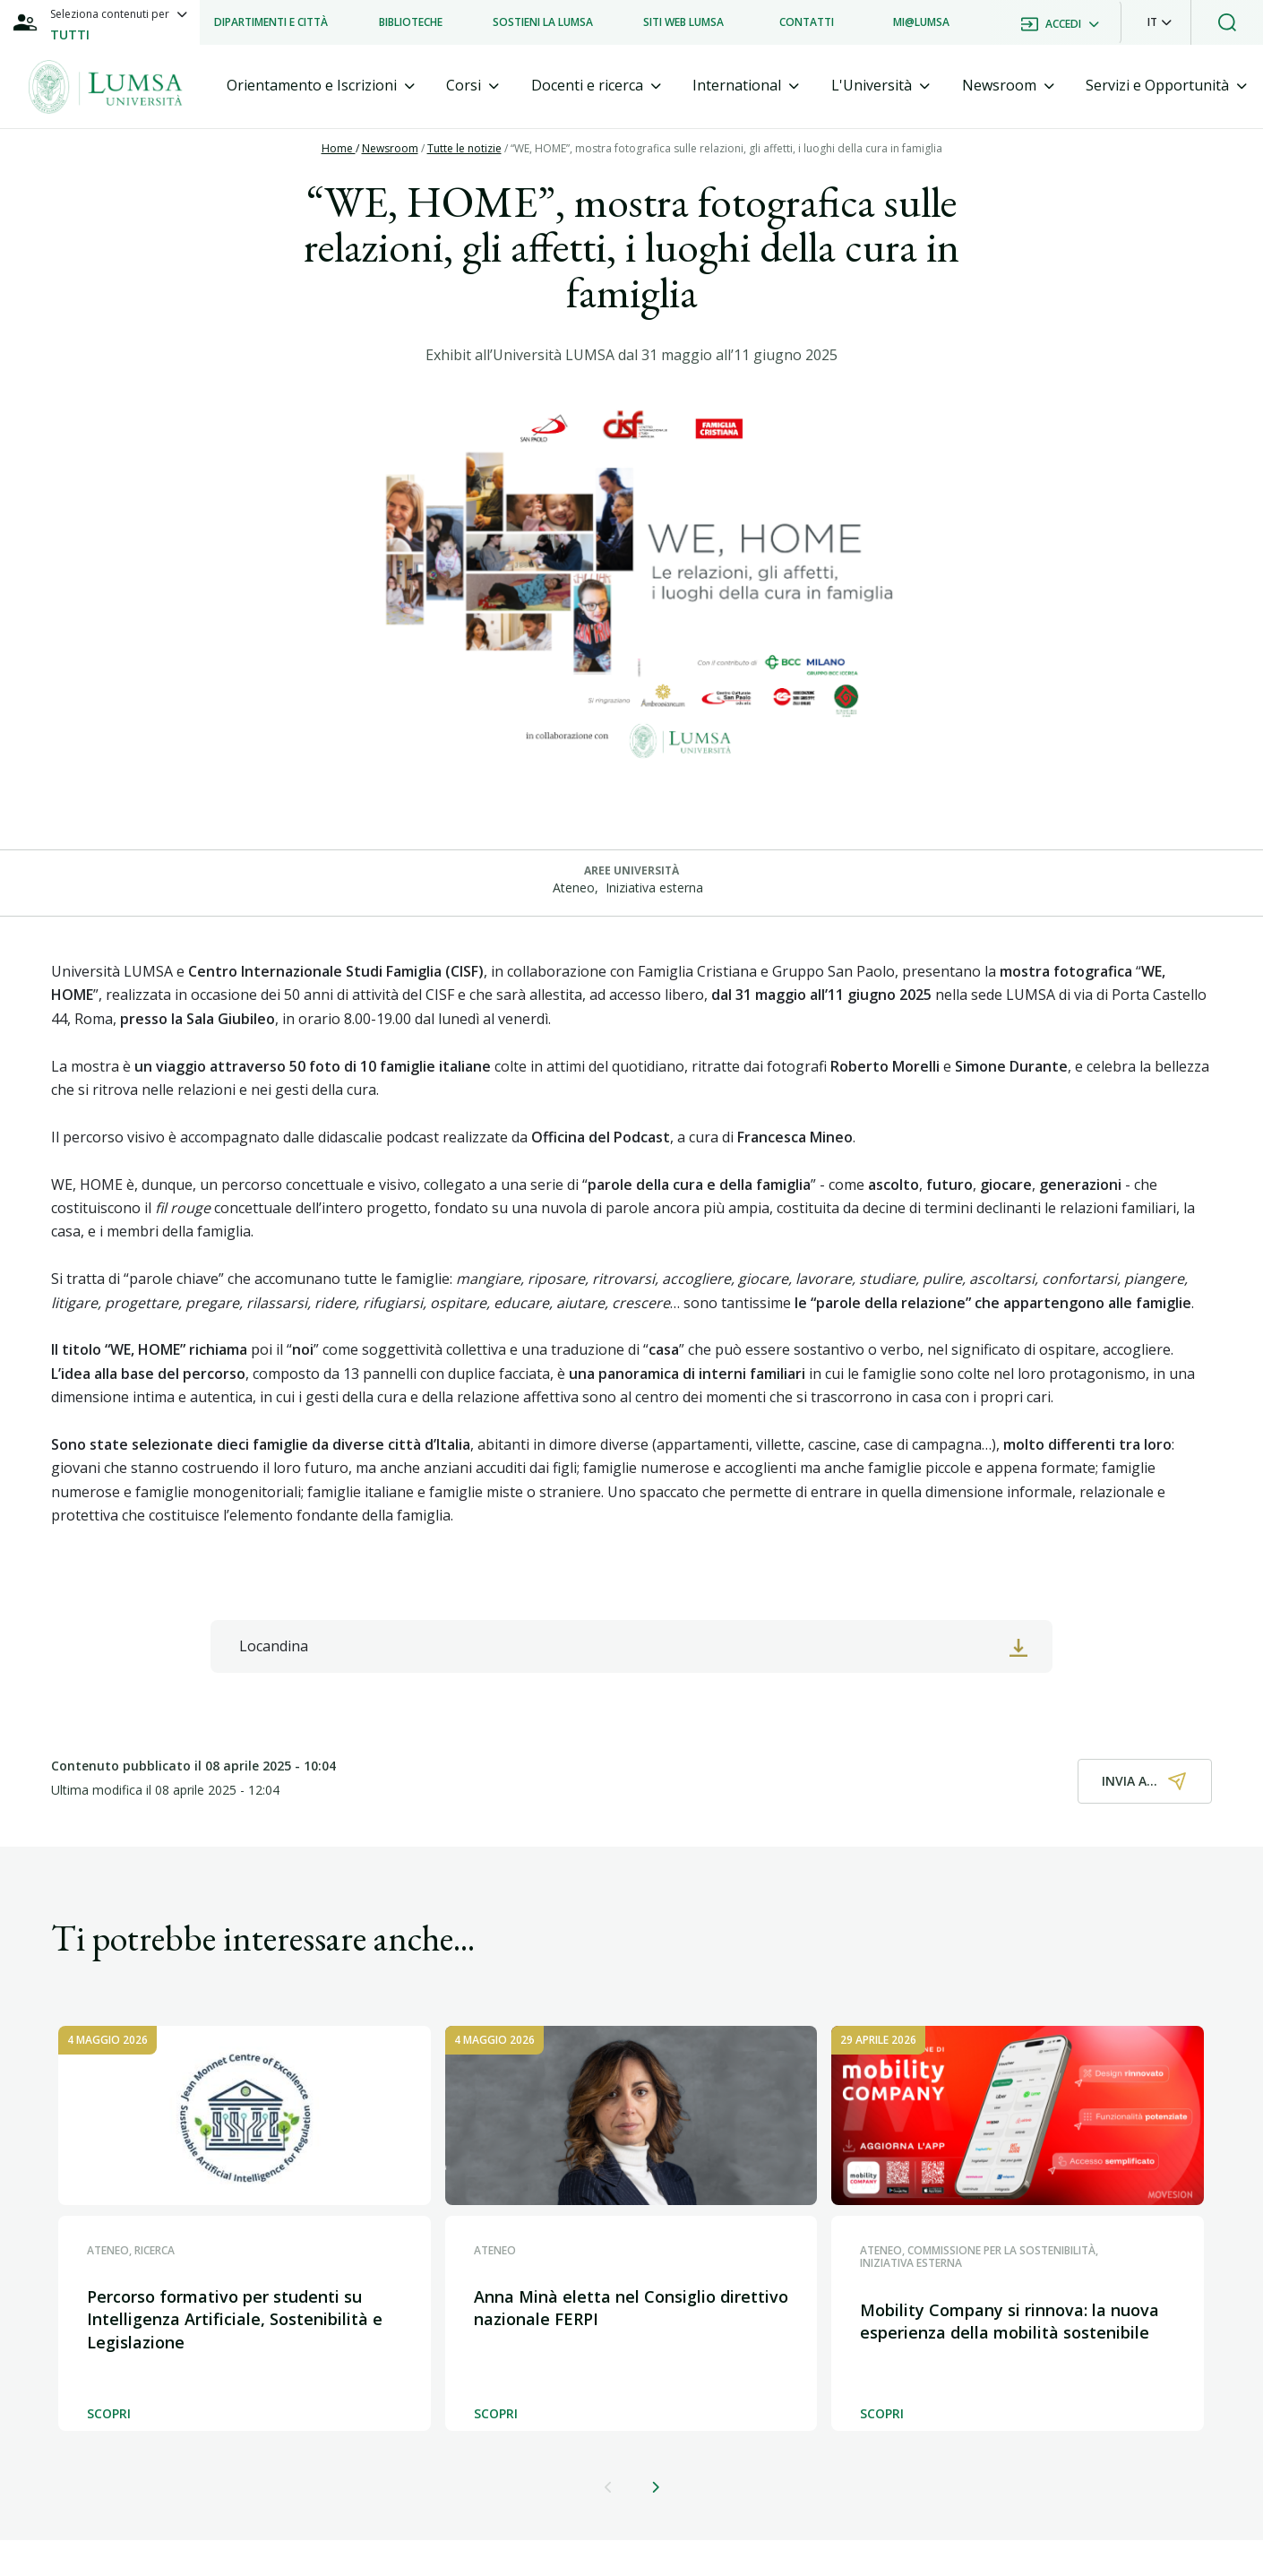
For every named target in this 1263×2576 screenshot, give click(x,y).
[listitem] (271, 22)
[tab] (320, 85)
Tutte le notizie (464, 148)
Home (339, 148)
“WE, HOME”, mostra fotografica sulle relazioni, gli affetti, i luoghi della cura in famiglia (726, 148)
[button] (1159, 22)
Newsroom (390, 148)
